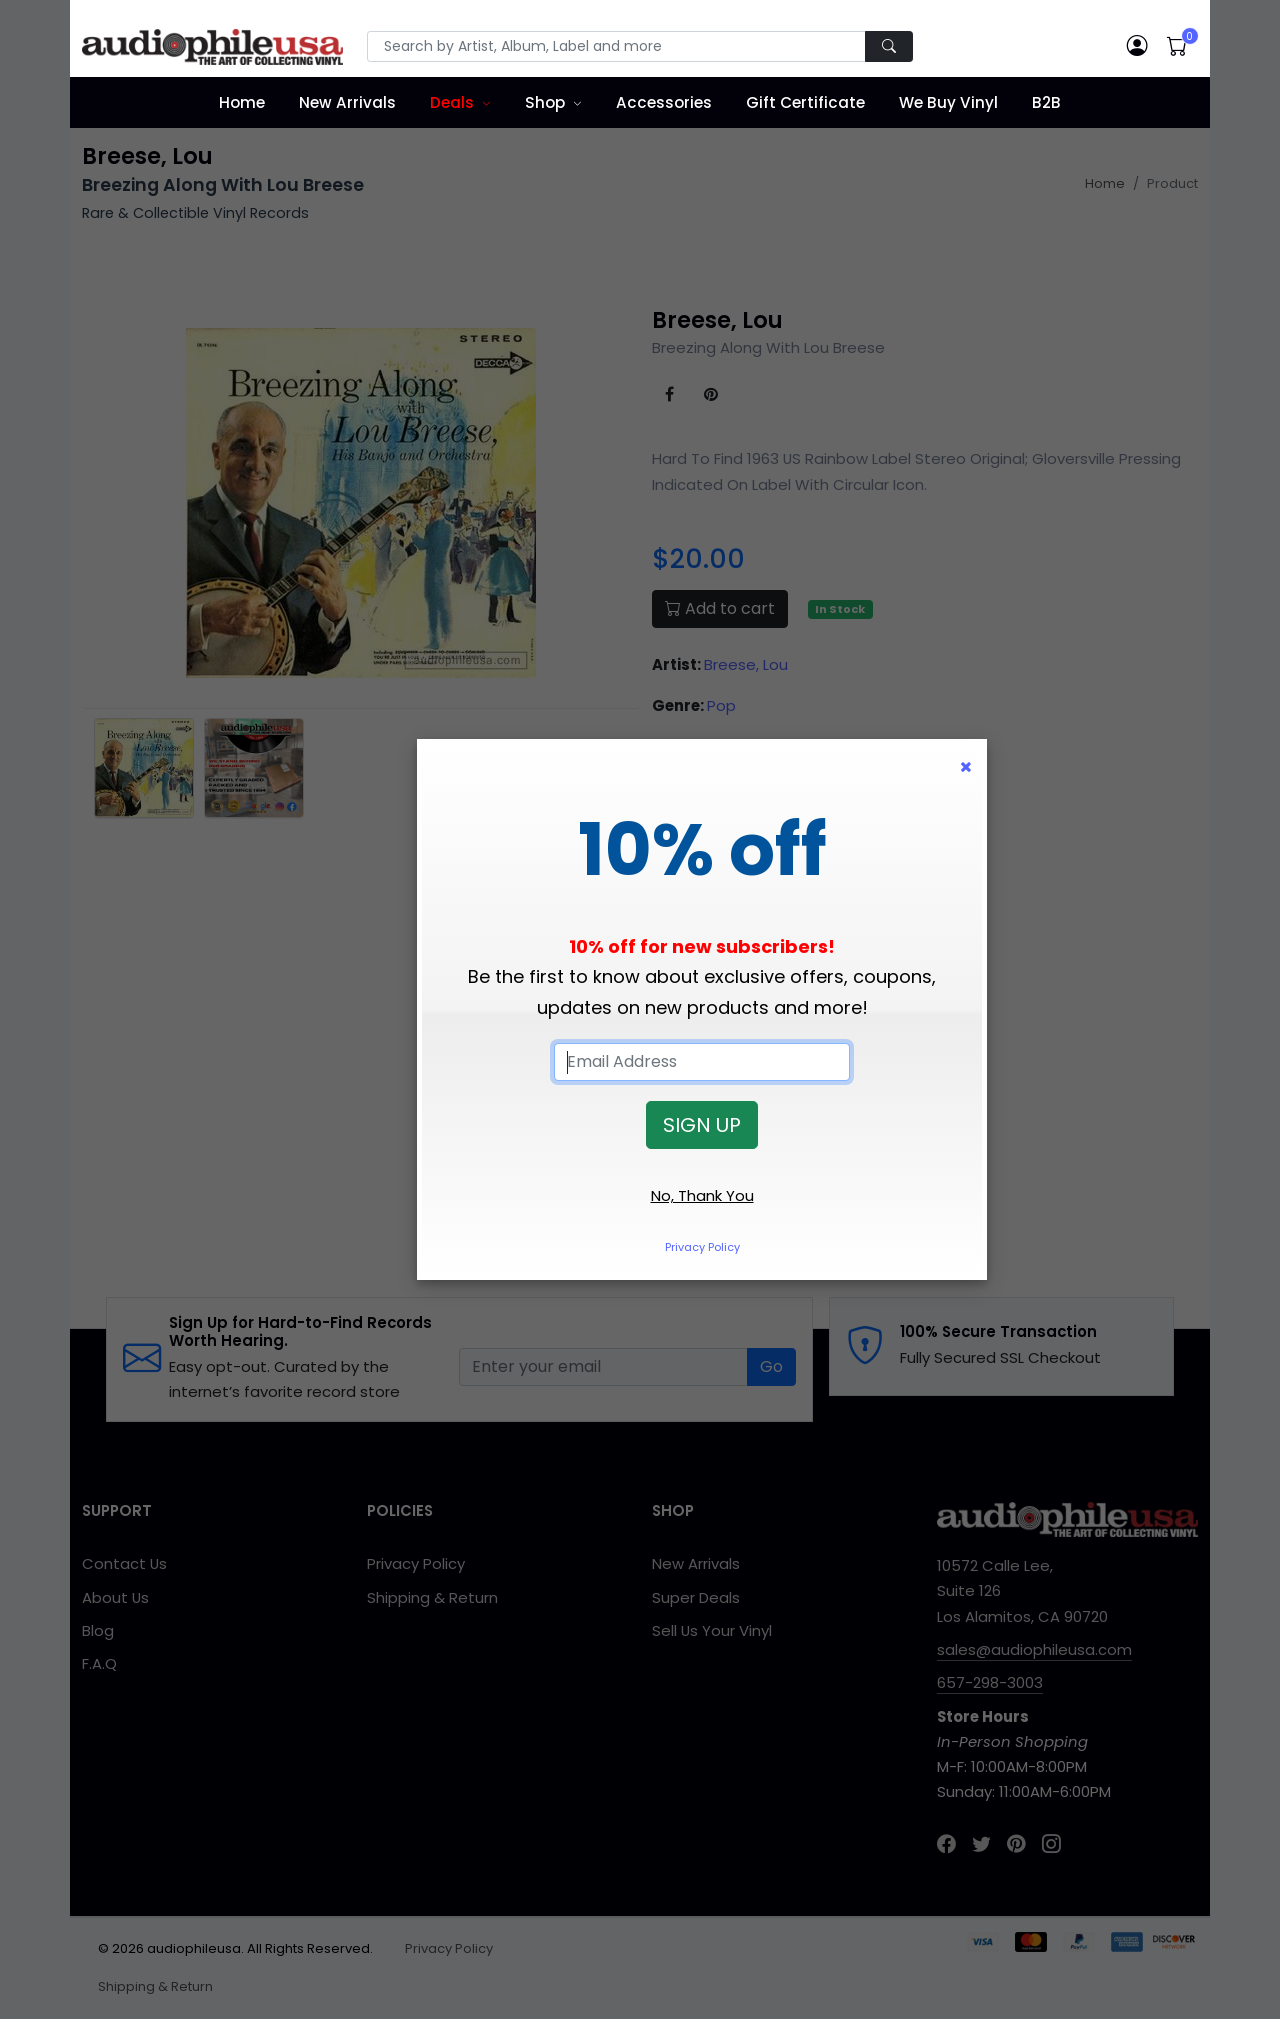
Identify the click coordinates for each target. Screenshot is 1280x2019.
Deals (452, 102)
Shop (545, 102)
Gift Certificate (805, 102)
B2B (1046, 102)
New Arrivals (347, 102)
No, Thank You (702, 1195)
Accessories (664, 102)
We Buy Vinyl (948, 102)
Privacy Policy (702, 1247)
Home (242, 102)
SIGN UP (702, 1125)
